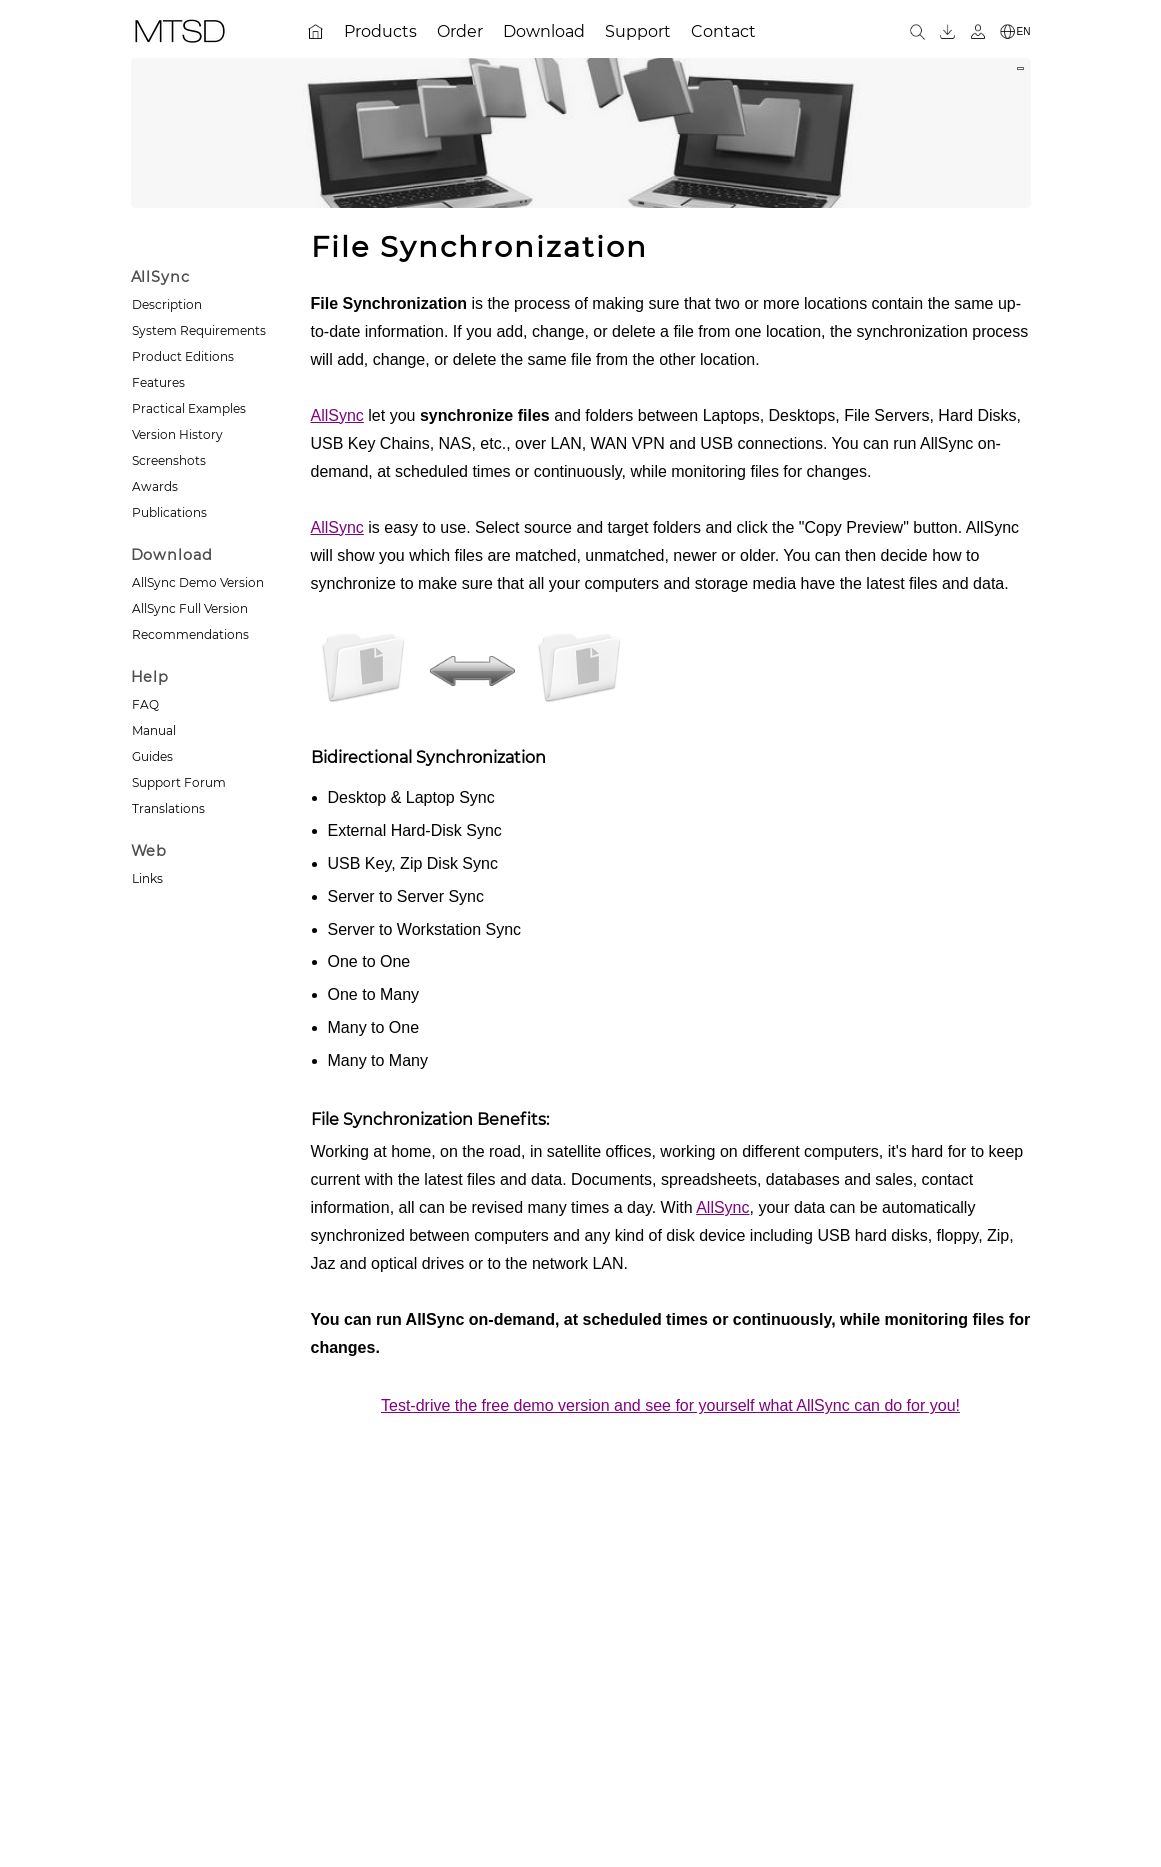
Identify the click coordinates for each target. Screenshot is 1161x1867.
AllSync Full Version (190, 608)
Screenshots (169, 460)
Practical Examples (189, 408)
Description (167, 304)
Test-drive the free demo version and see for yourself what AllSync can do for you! (670, 1405)
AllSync (337, 415)
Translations (168, 808)
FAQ (145, 704)
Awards (155, 486)
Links (147, 878)
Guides (152, 756)
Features (158, 382)
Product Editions (183, 356)
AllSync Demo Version (198, 582)
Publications (169, 512)
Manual (154, 730)
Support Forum (179, 782)
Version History (177, 434)
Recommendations (190, 634)
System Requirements (199, 330)
